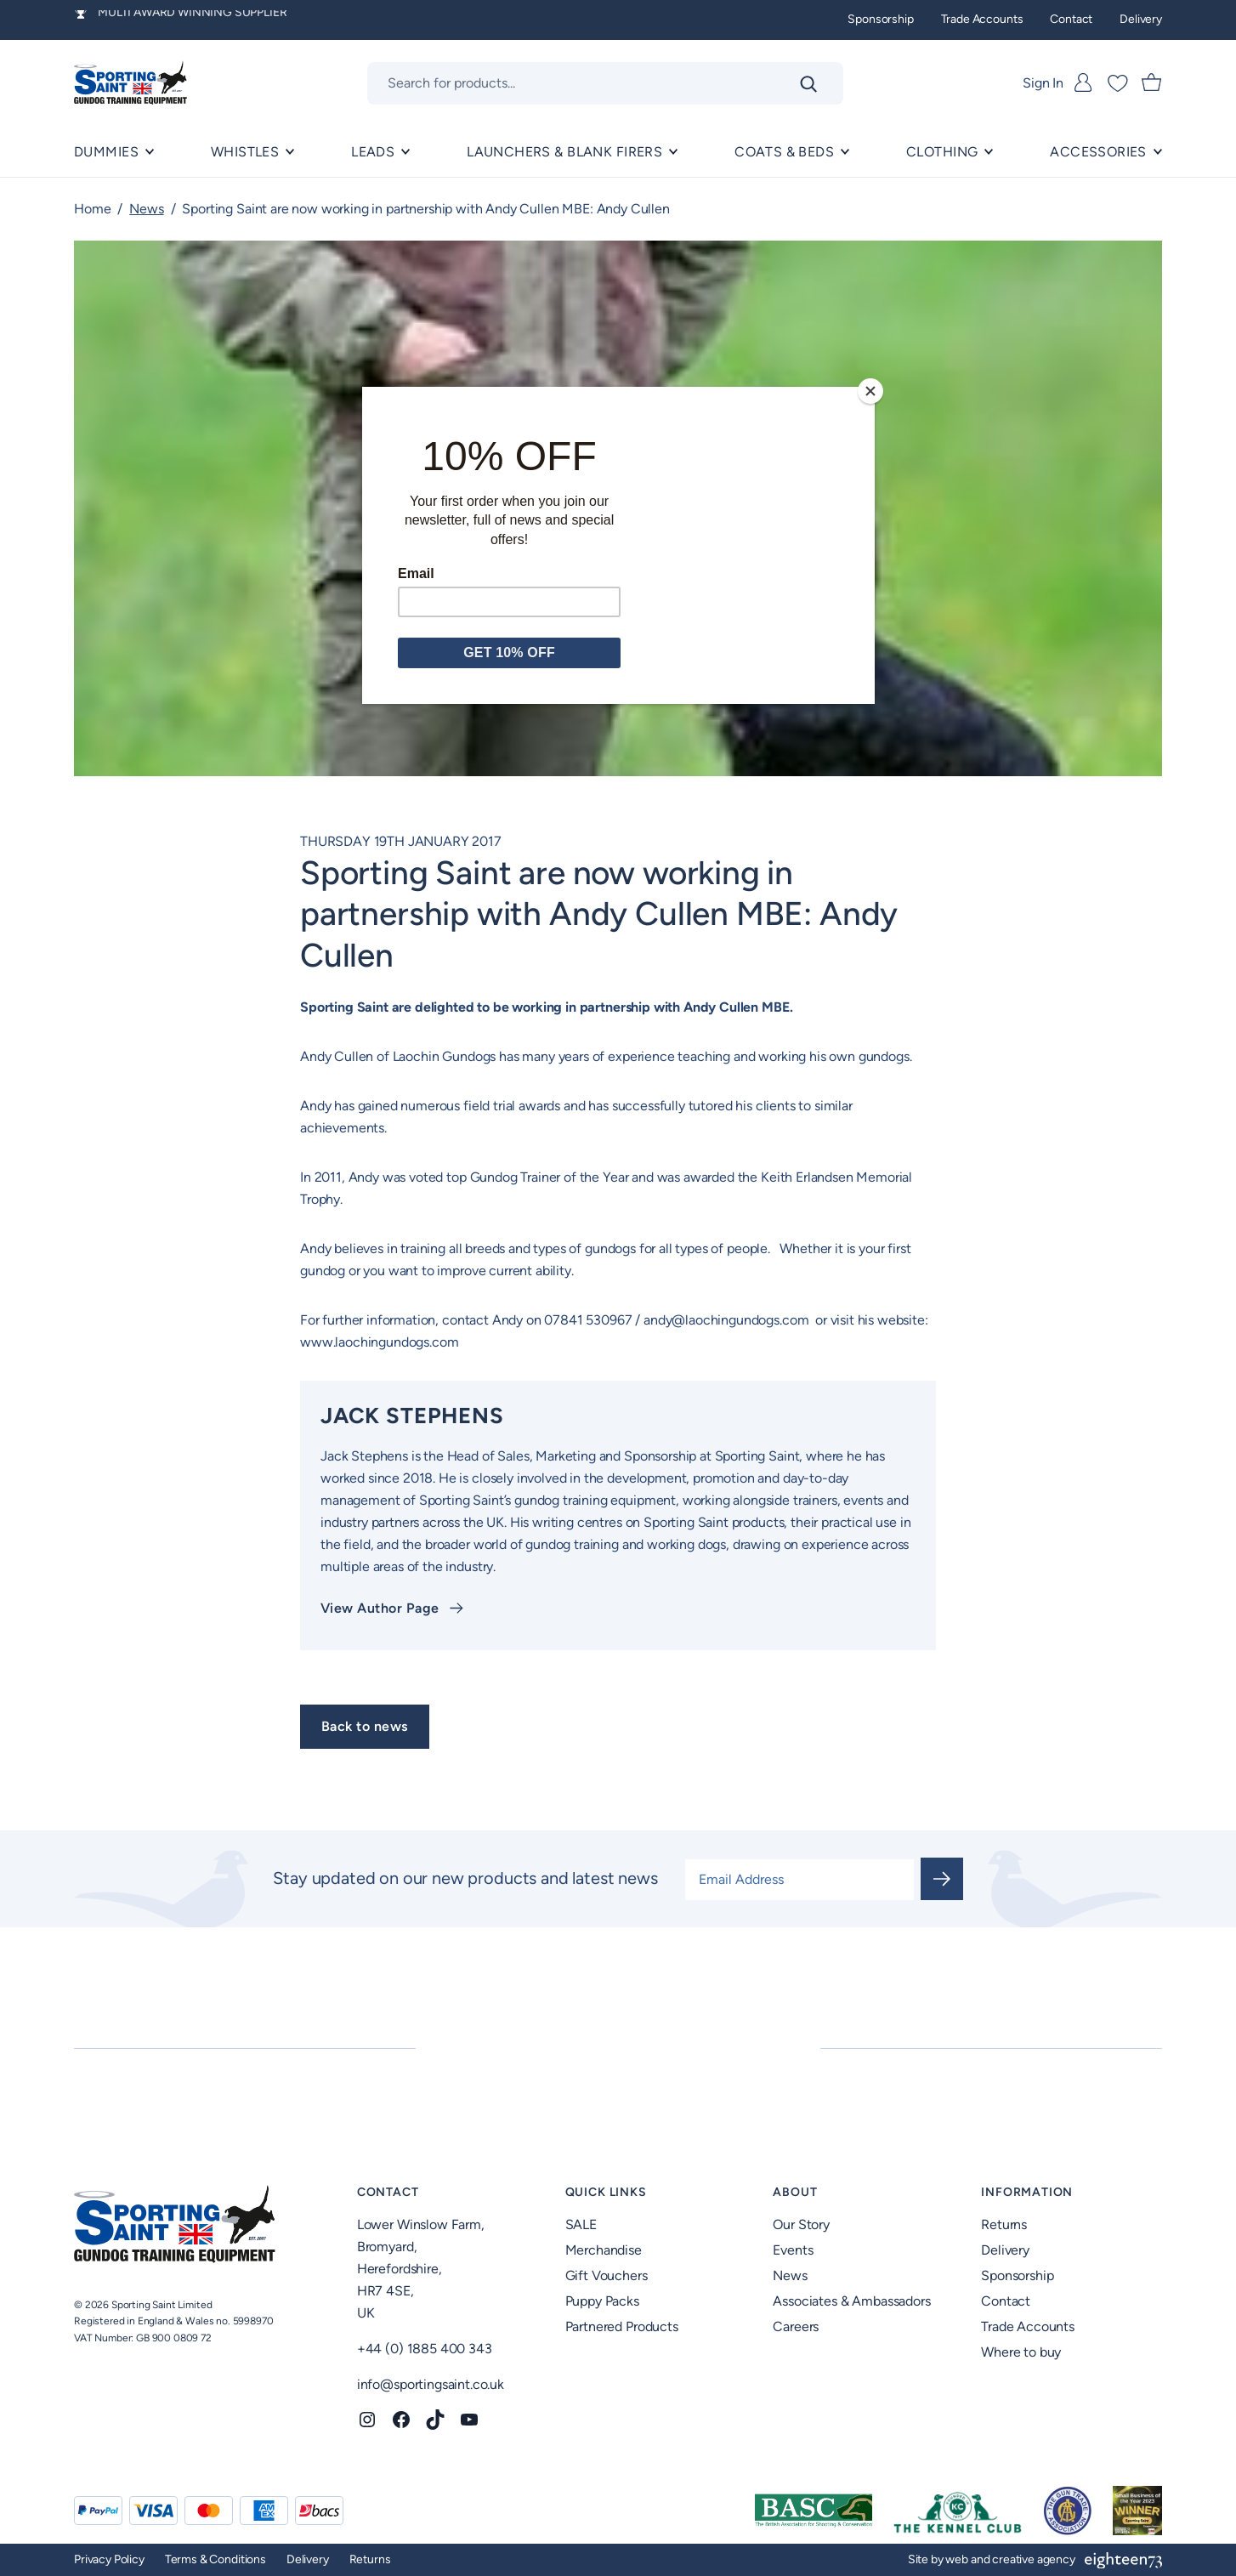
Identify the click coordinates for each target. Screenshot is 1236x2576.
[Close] (870, 391)
